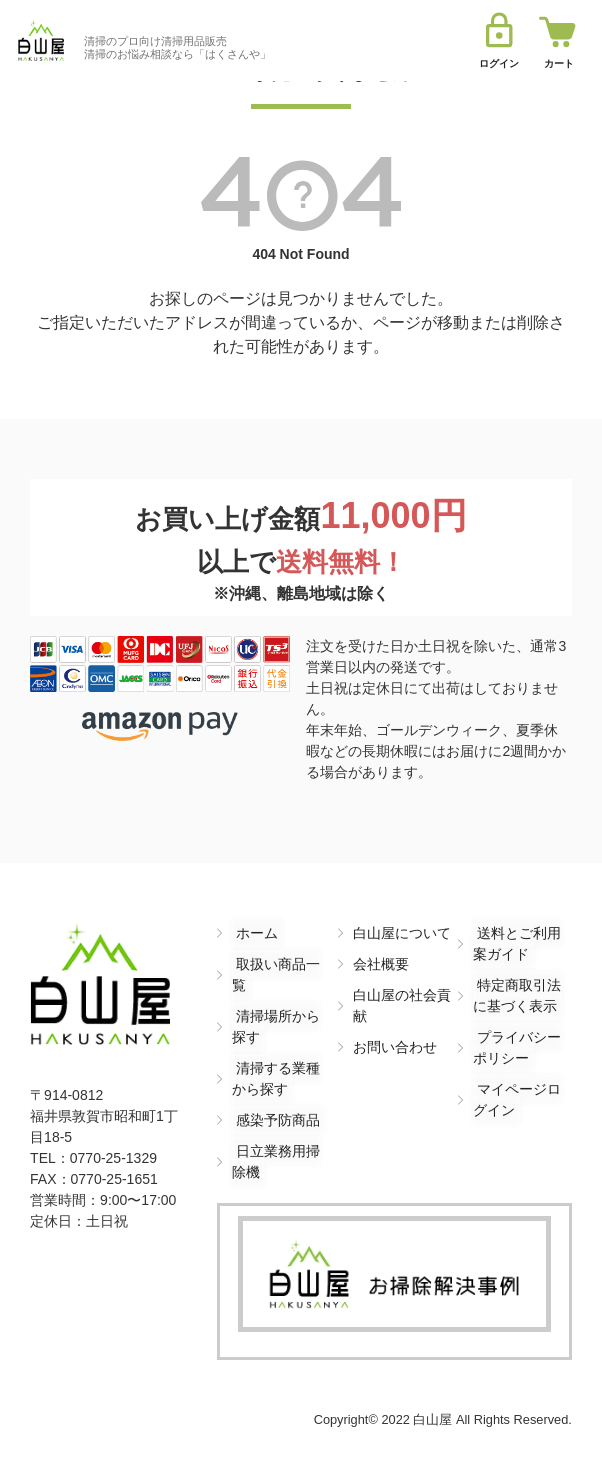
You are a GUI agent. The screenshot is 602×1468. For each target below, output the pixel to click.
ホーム (253, 933)
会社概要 (381, 964)
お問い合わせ (395, 1047)
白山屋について (402, 933)
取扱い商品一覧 (281, 964)
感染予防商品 (274, 1099)
